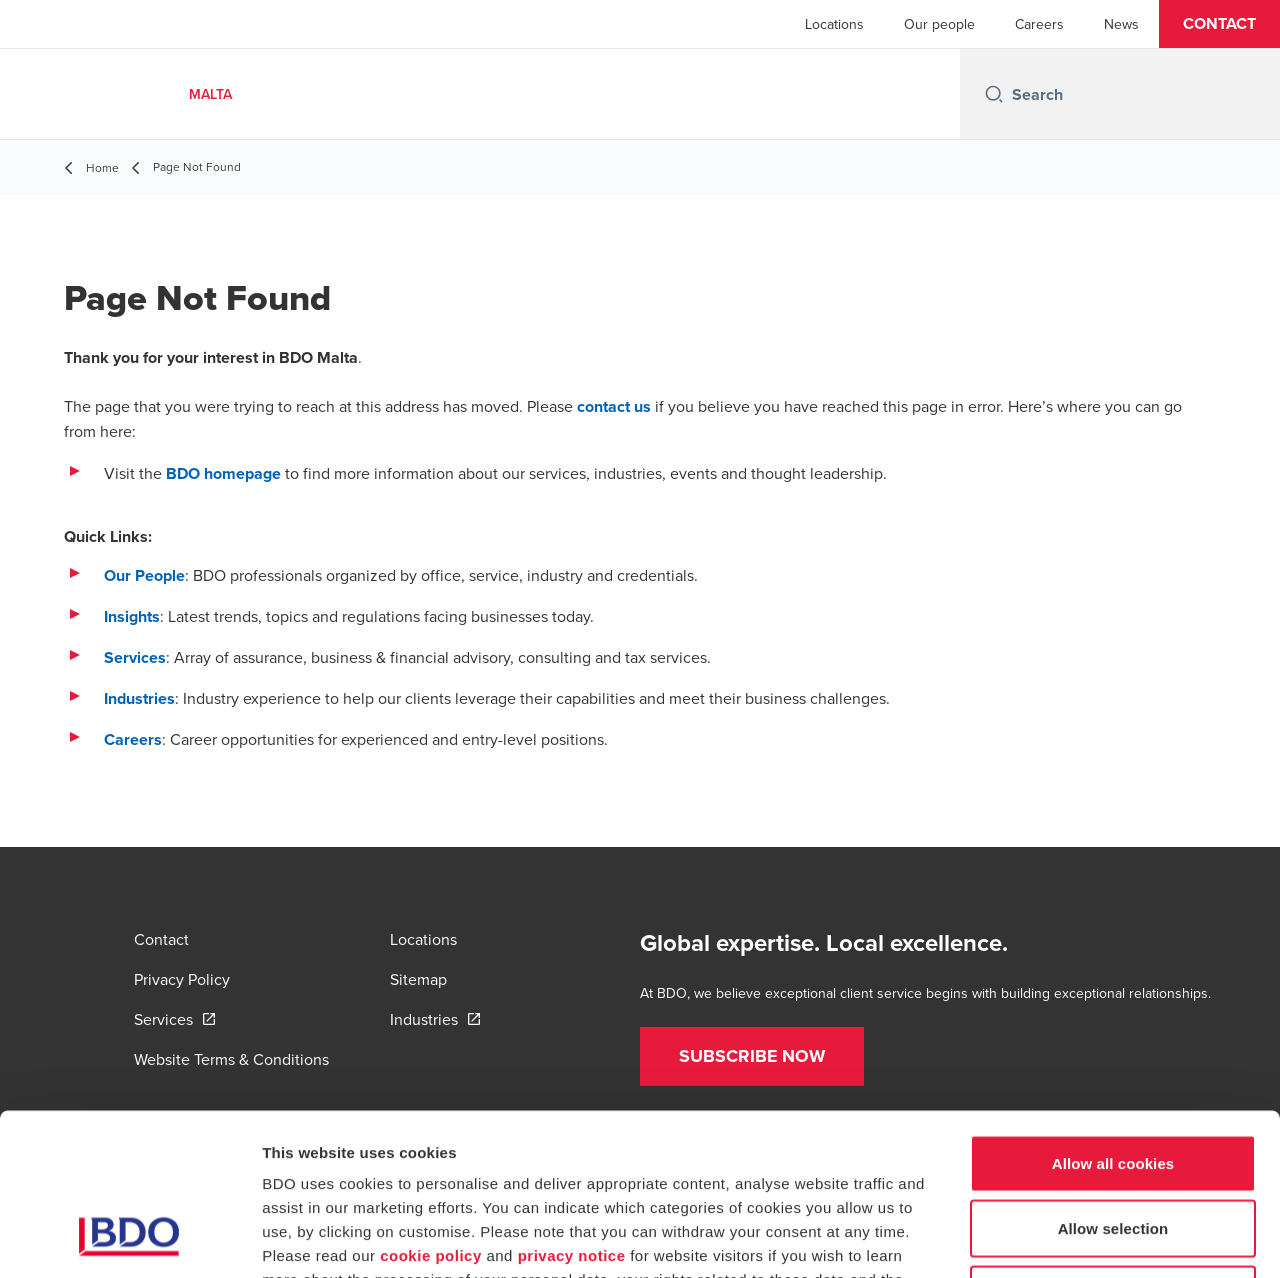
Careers (1039, 24)
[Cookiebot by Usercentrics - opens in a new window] (129, 1239)
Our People (144, 575)
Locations (834, 24)
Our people (939, 24)
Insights (132, 616)
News (1121, 24)
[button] (1219, 24)
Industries (139, 698)
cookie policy (431, 1107)
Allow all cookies (1113, 1015)
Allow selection (1113, 1081)
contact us (614, 406)
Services (135, 657)
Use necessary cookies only (1113, 1146)
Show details (1049, 1238)
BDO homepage (223, 473)
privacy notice (572, 1107)
